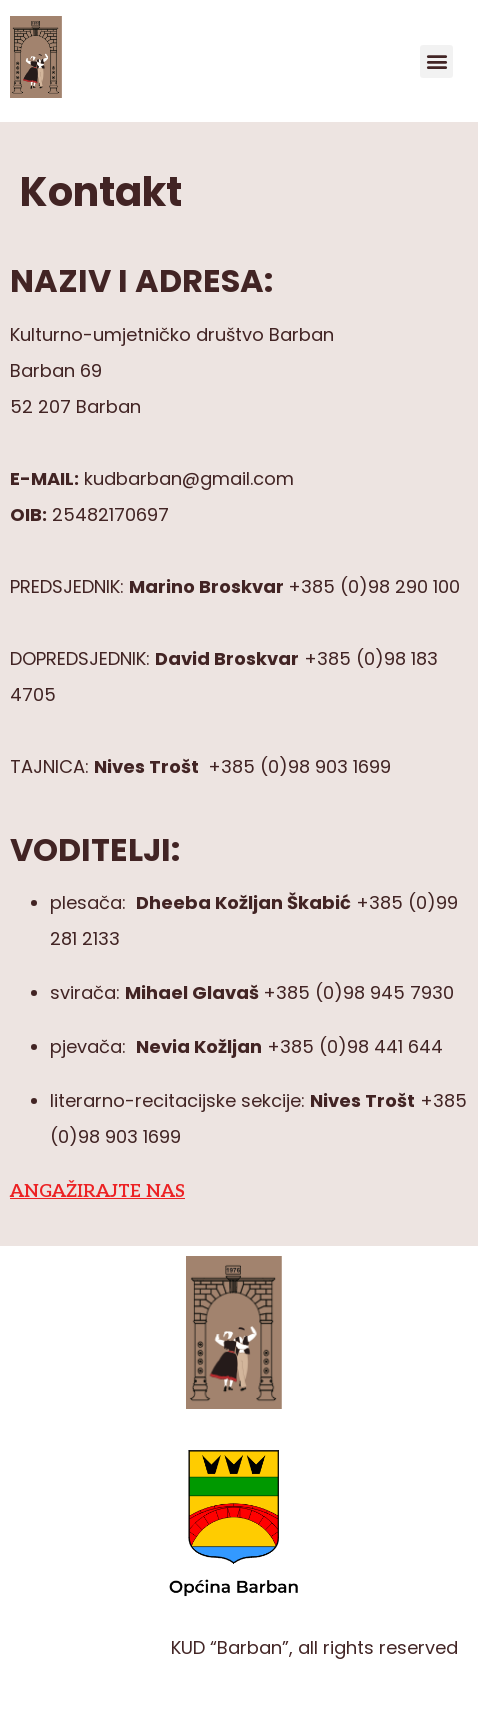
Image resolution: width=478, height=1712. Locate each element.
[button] (436, 61)
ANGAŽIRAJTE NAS (97, 1191)
